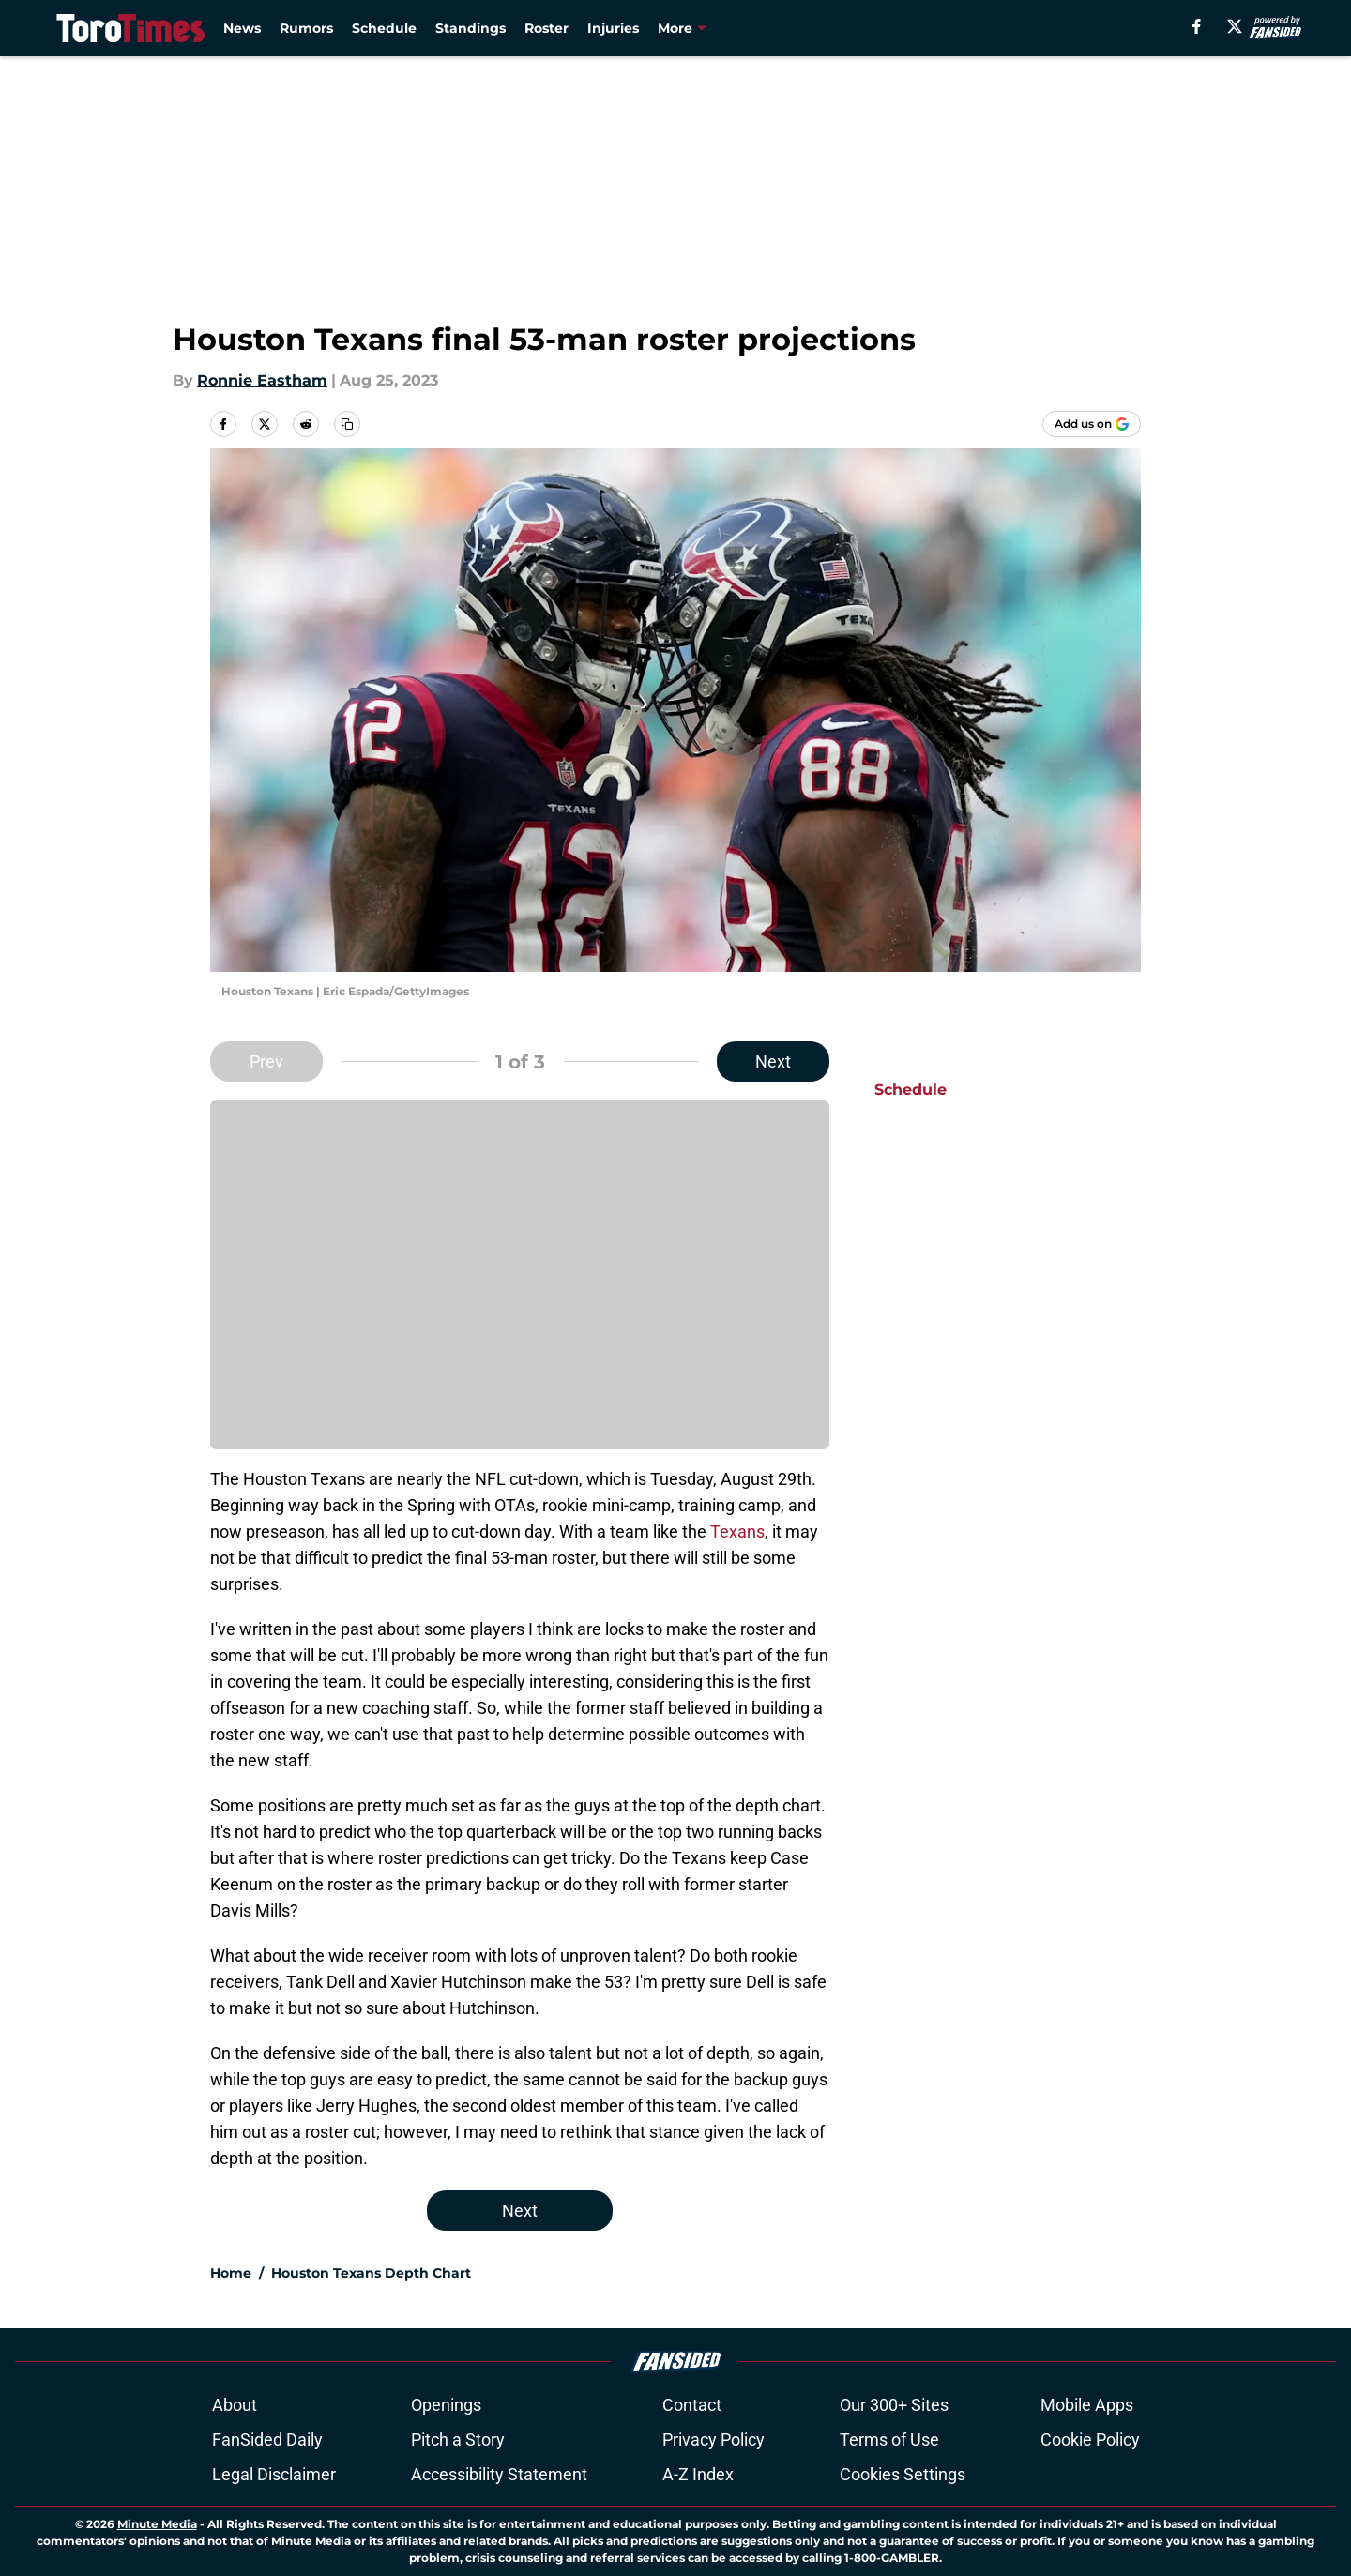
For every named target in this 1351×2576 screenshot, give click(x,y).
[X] (1234, 26)
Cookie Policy (1090, 2439)
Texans (737, 1531)
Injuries (613, 28)
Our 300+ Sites (894, 2405)
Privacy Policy (713, 2439)
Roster (546, 28)
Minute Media (157, 2524)
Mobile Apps (1086, 2405)
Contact (691, 2405)
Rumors (306, 28)
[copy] (347, 424)
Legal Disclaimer (274, 2474)
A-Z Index (698, 2474)
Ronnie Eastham (262, 380)
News (242, 28)
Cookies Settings (902, 2474)
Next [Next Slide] (773, 1061)
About (234, 2405)
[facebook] (1196, 26)
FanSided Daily (267, 2439)
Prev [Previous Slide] (266, 1061)
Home (230, 2273)
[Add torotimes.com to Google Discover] (1091, 424)
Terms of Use (889, 2439)
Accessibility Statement (499, 2474)
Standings (470, 28)
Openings (446, 2405)
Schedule (384, 28)
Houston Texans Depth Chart (371, 2273)
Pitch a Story (458, 2439)
